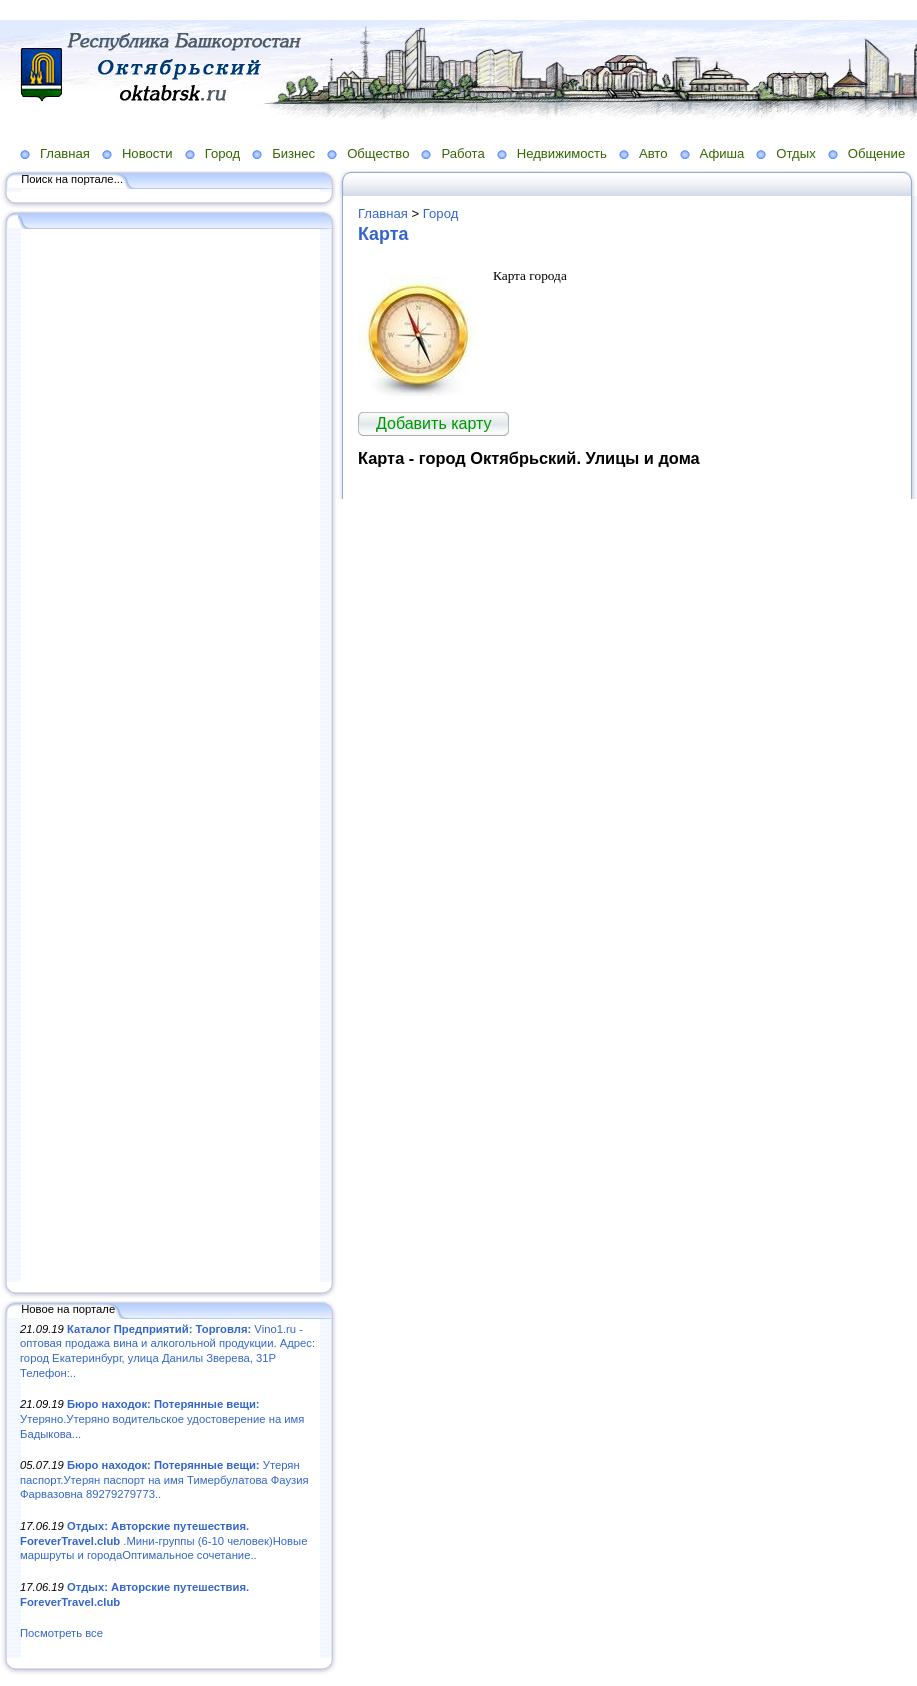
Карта (383, 234)
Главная (65, 153)
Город (222, 153)
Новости (147, 153)
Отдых (795, 153)
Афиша (722, 153)
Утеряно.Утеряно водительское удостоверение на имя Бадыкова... (162, 1418)
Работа (462, 153)
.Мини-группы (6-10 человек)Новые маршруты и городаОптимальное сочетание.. (163, 1540)
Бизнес (293, 153)
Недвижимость (562, 153)
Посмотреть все (61, 1633)
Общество (378, 153)
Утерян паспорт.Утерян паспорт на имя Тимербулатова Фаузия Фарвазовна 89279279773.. (164, 1479)
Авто (653, 153)
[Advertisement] (170, 757)
